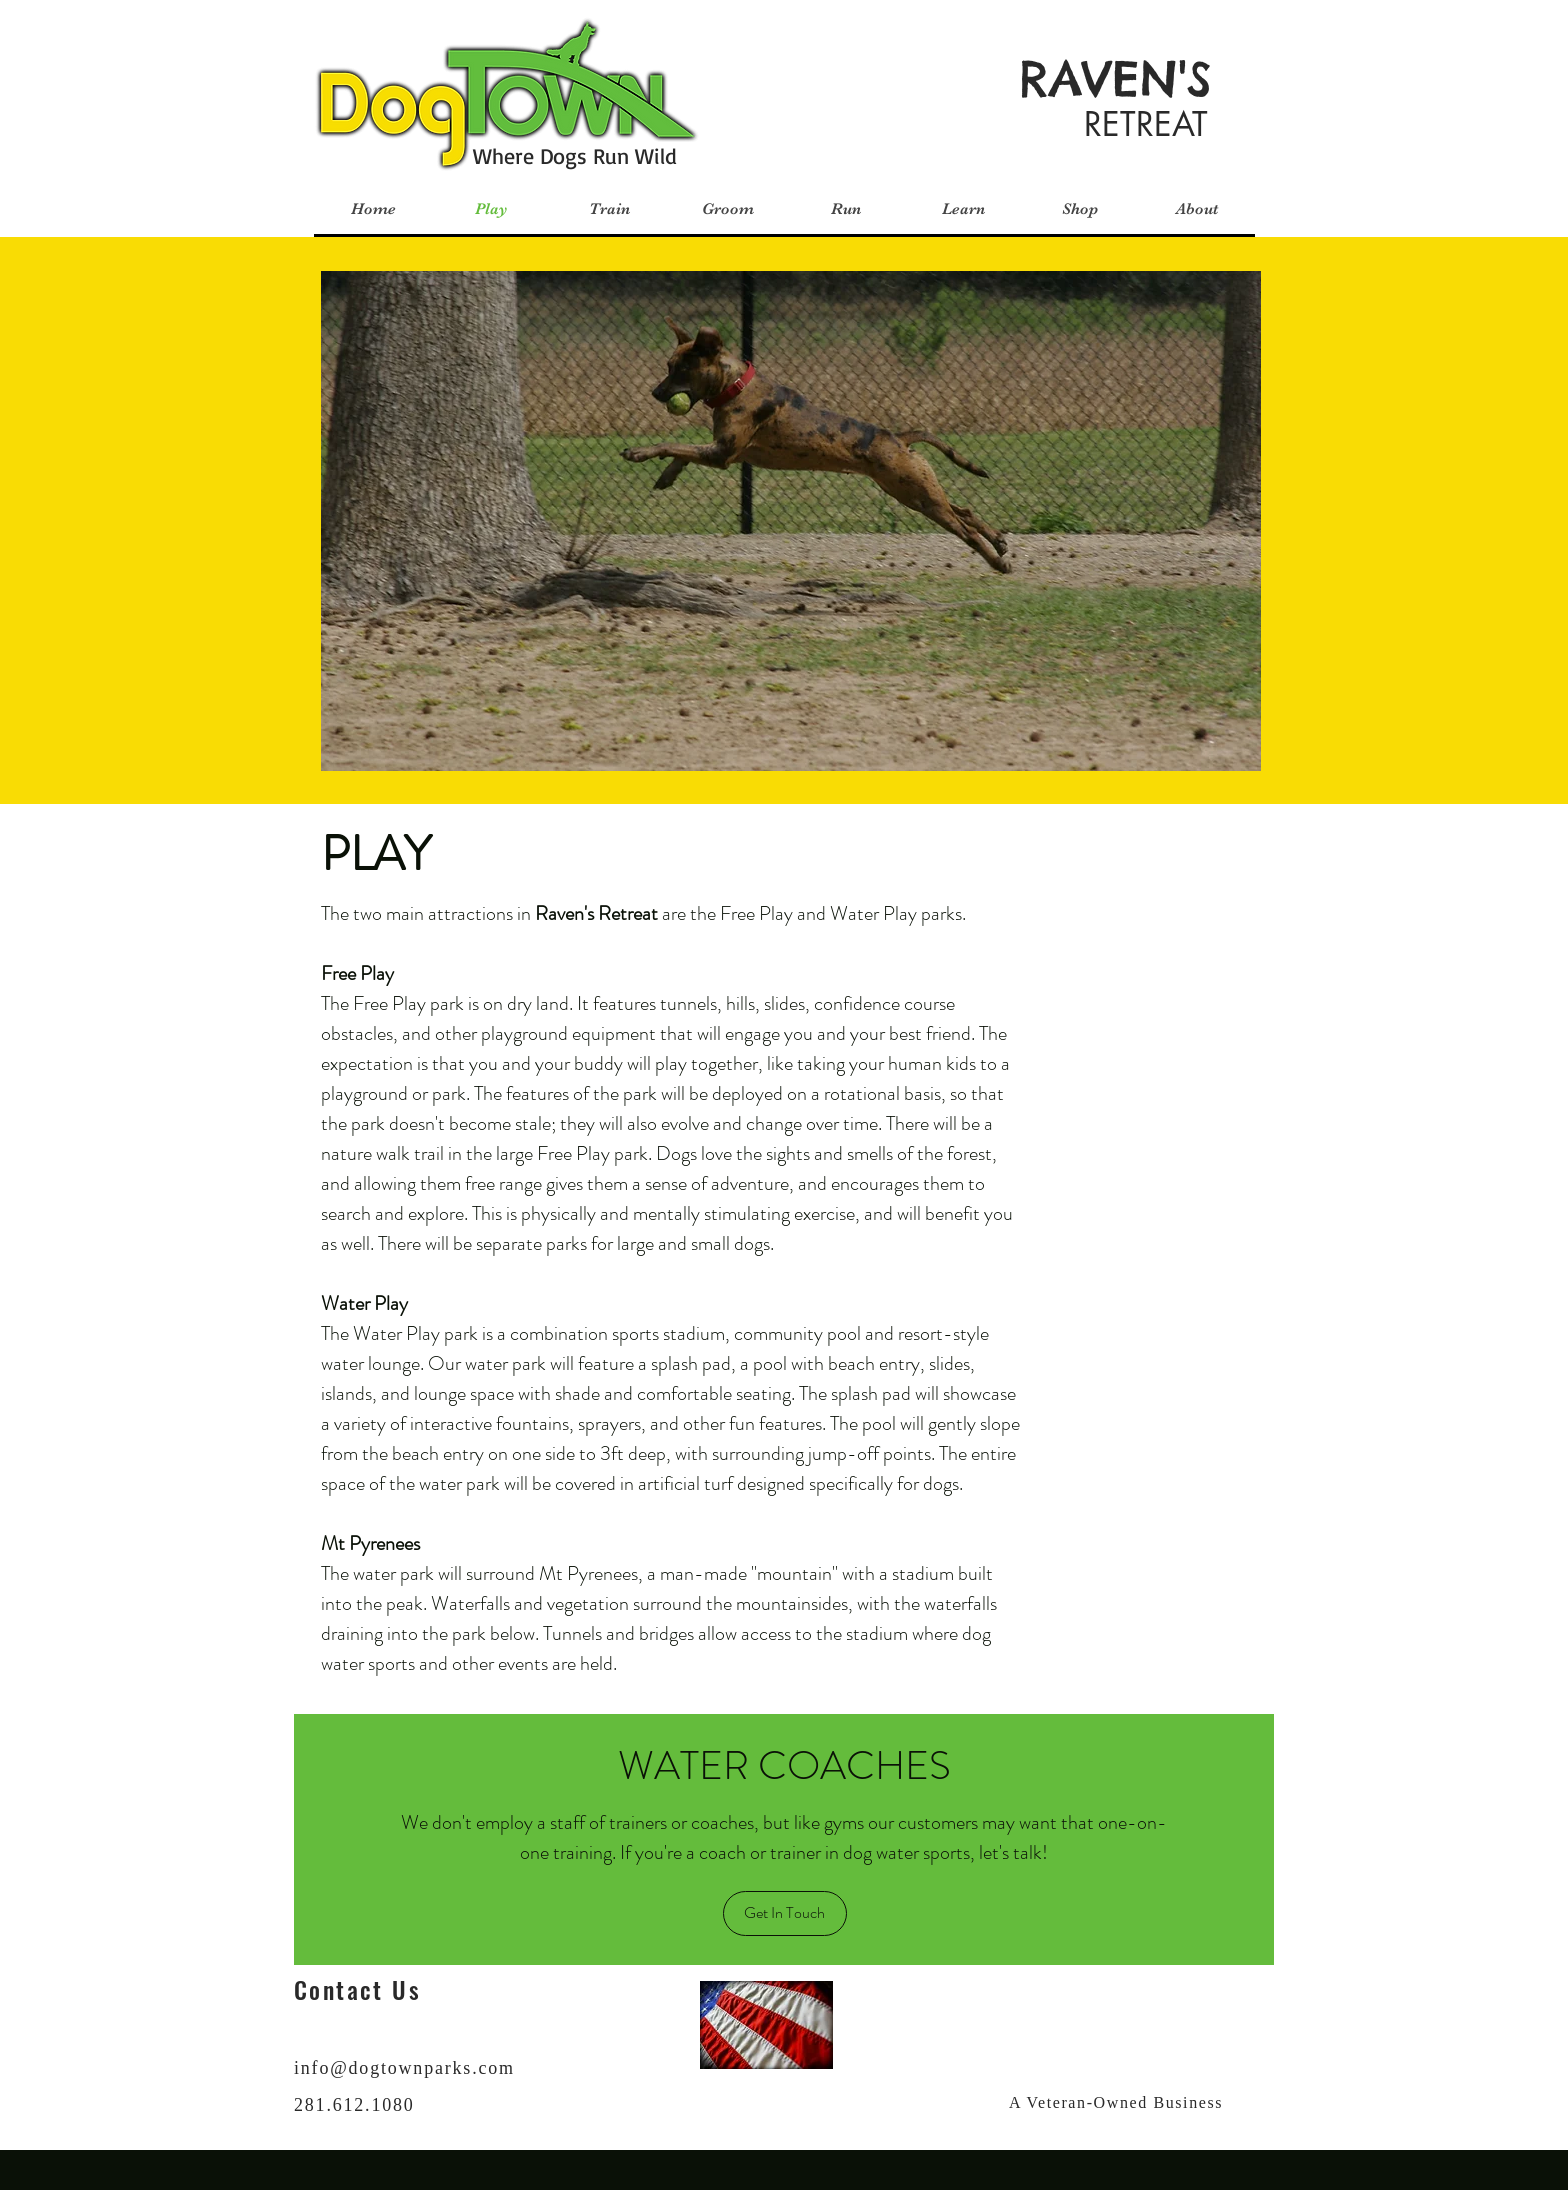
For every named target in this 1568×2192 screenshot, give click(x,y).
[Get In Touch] (785, 1913)
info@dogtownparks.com (404, 2068)
